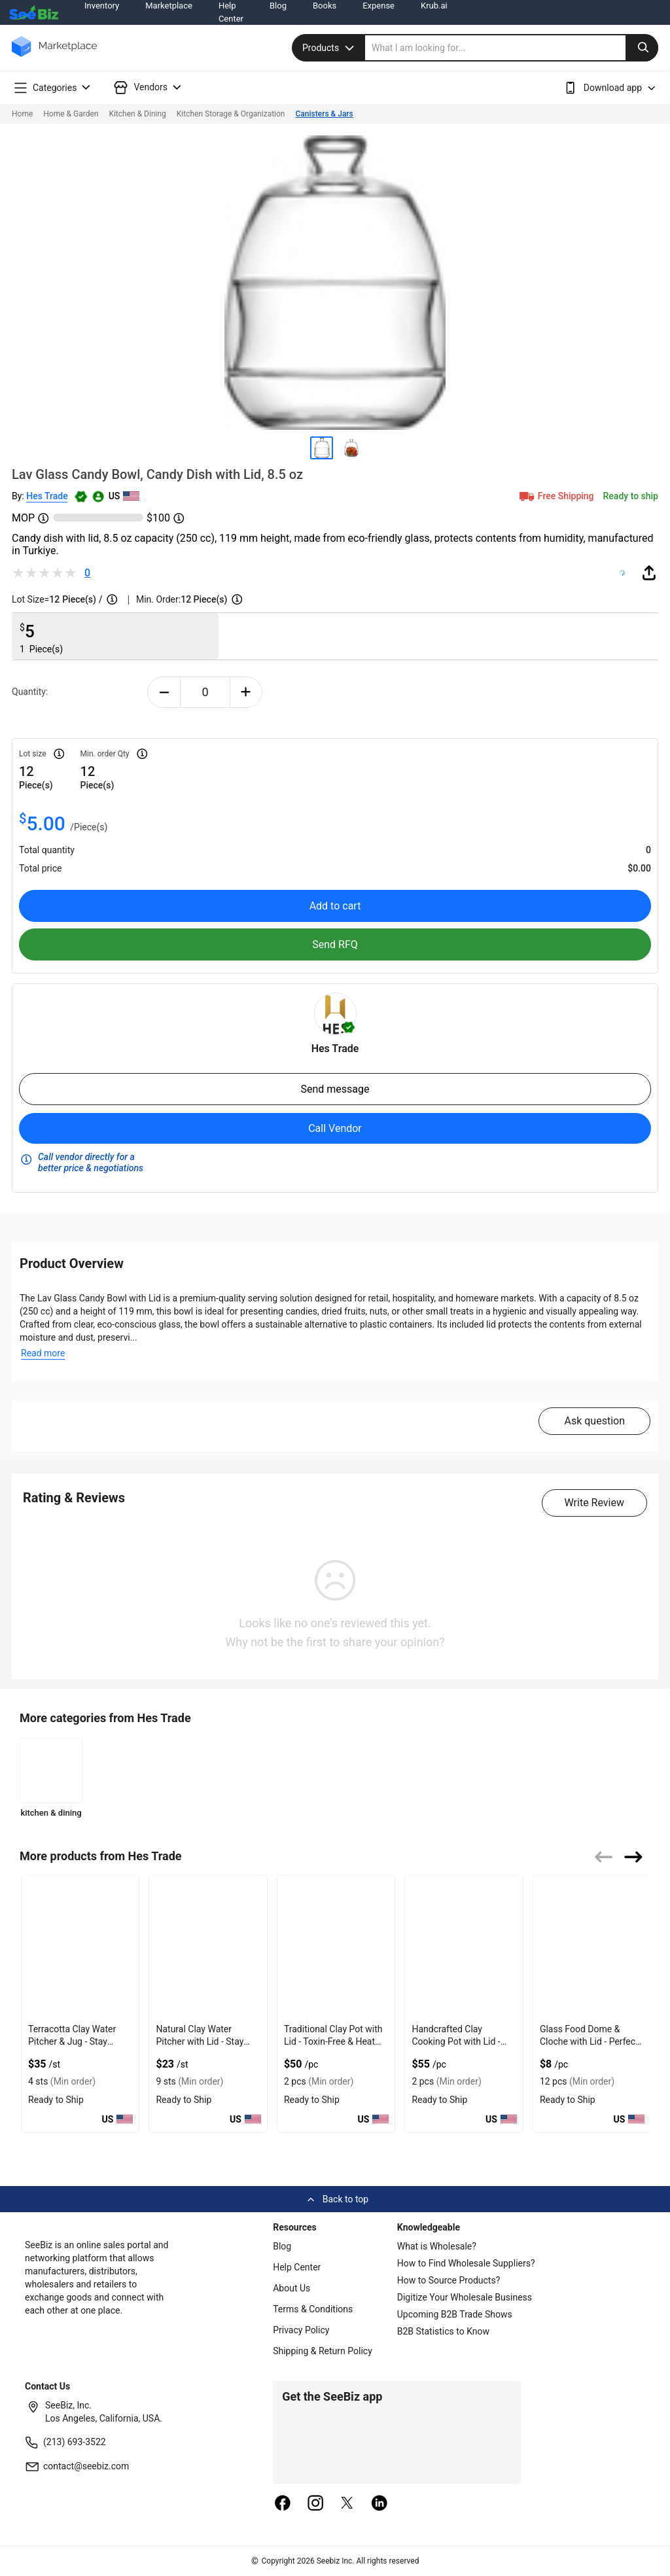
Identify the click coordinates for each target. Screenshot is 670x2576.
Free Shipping (555, 495)
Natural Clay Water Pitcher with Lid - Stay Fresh (199, 2041)
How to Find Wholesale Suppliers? (466, 2263)
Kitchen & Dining (137, 113)
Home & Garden (70, 113)
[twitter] (347, 2504)
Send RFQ (335, 944)
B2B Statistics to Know (443, 2331)
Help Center (297, 2267)
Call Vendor (335, 1128)
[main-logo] (54, 56)
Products (329, 47)
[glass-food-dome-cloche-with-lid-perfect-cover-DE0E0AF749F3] (591, 1947)
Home (22, 113)
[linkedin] (379, 2504)
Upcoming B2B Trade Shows (454, 2314)
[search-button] (642, 48)
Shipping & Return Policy (322, 2351)
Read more (43, 1353)
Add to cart (335, 906)
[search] (511, 48)
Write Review (594, 1502)
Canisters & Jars (324, 113)
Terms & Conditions (313, 2309)
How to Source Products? (449, 2280)
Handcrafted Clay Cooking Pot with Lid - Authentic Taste (456, 2041)
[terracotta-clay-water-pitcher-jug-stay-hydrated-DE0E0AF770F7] (80, 1947)
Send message (334, 1089)
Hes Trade (46, 496)
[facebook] (282, 2504)
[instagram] (315, 2504)
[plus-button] (246, 692)
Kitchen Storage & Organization (231, 113)
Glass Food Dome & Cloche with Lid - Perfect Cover (589, 2041)
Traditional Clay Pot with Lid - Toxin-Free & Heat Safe (333, 2041)
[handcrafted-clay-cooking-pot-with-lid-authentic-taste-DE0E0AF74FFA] (463, 1947)
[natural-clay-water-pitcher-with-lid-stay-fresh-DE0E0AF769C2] (207, 1947)
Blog (282, 2246)
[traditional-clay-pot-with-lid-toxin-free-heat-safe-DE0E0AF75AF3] (336, 1947)
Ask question (594, 1421)
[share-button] (649, 572)
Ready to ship (630, 496)
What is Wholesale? (436, 2246)
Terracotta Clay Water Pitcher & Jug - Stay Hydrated (72, 2041)
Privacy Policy (301, 2330)
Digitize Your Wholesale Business (464, 2297)
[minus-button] (164, 692)
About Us (291, 2288)
